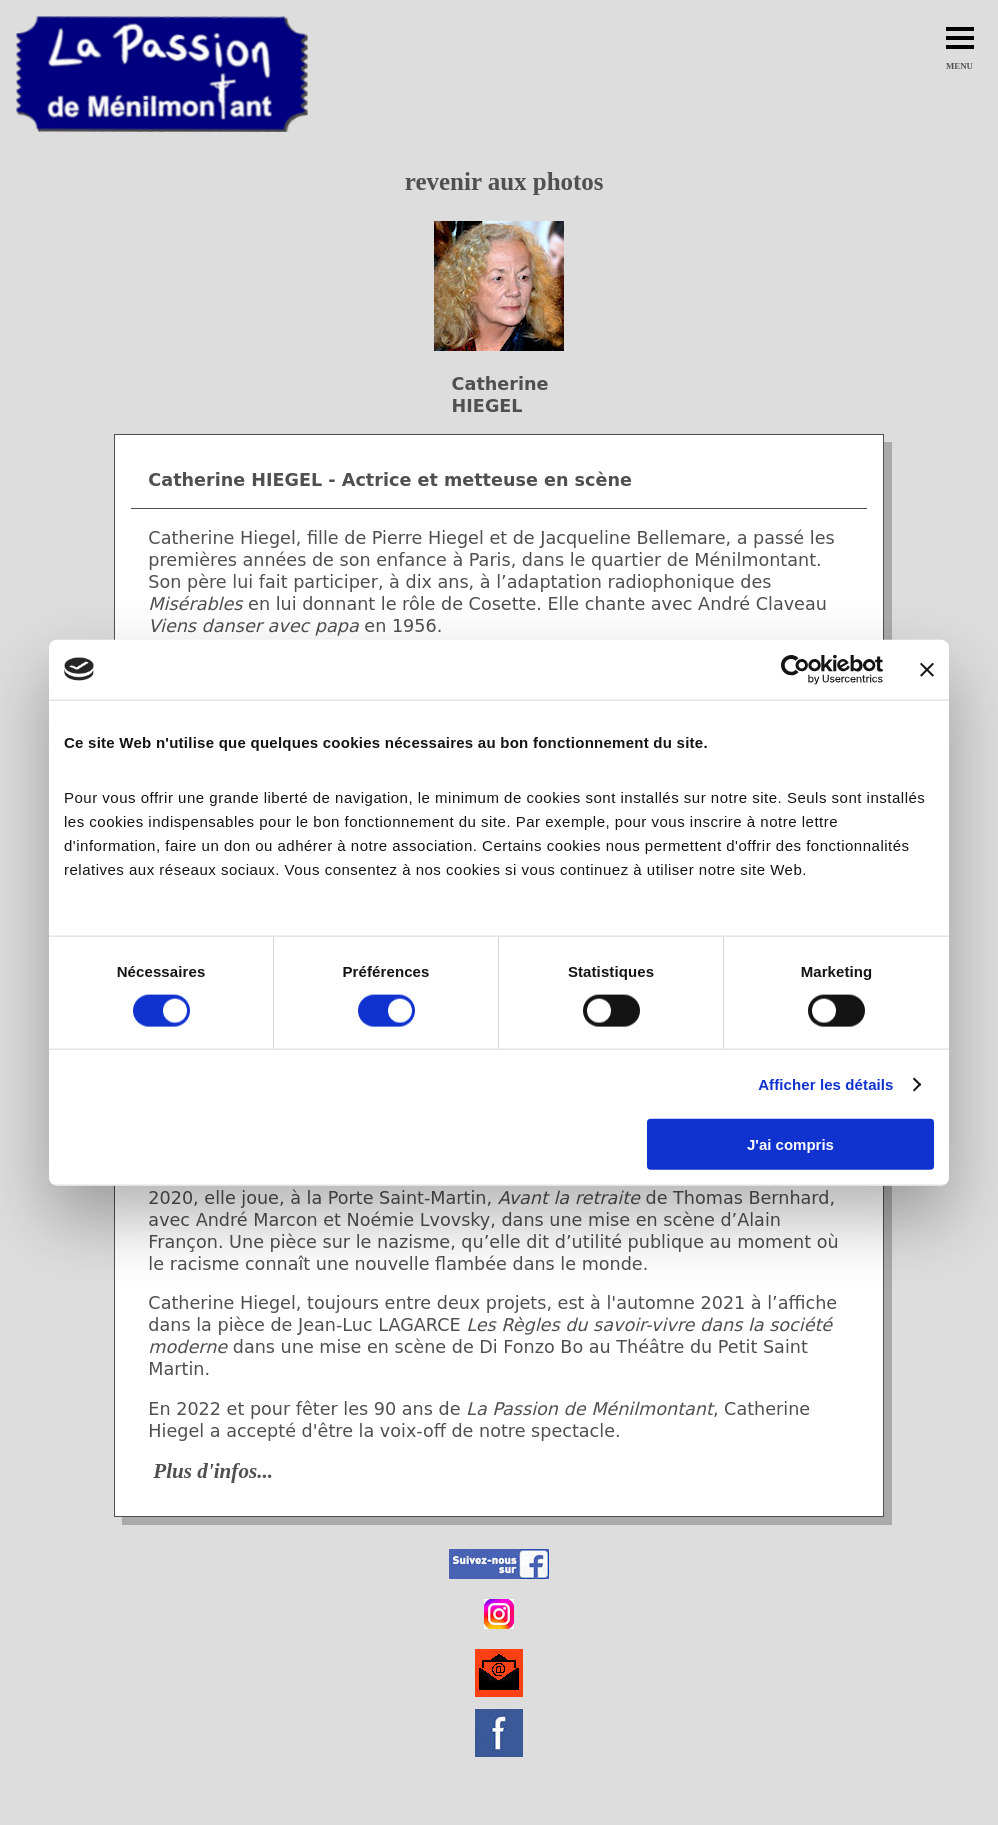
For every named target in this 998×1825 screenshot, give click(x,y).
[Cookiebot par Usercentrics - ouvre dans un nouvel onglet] (795, 669)
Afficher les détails (825, 1083)
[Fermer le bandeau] (927, 669)
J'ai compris (790, 1144)
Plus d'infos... (213, 1471)
